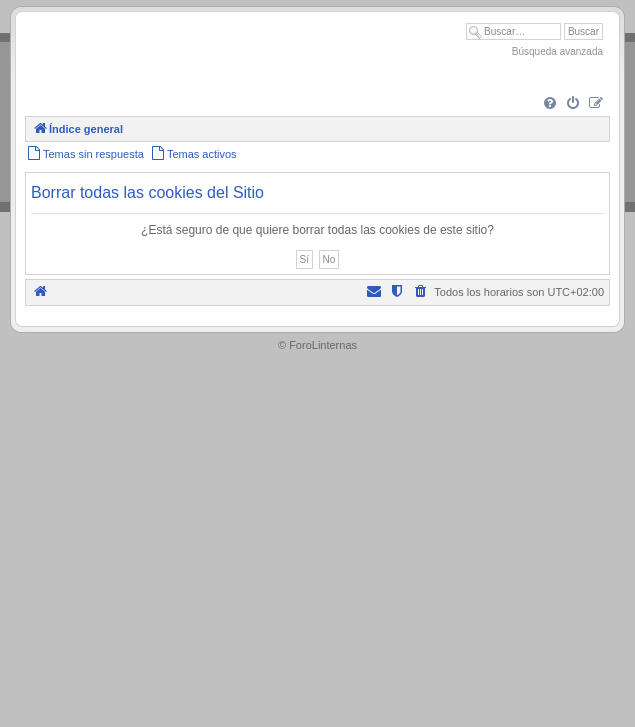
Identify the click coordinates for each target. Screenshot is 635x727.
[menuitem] (550, 104)
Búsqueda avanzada (557, 51)
